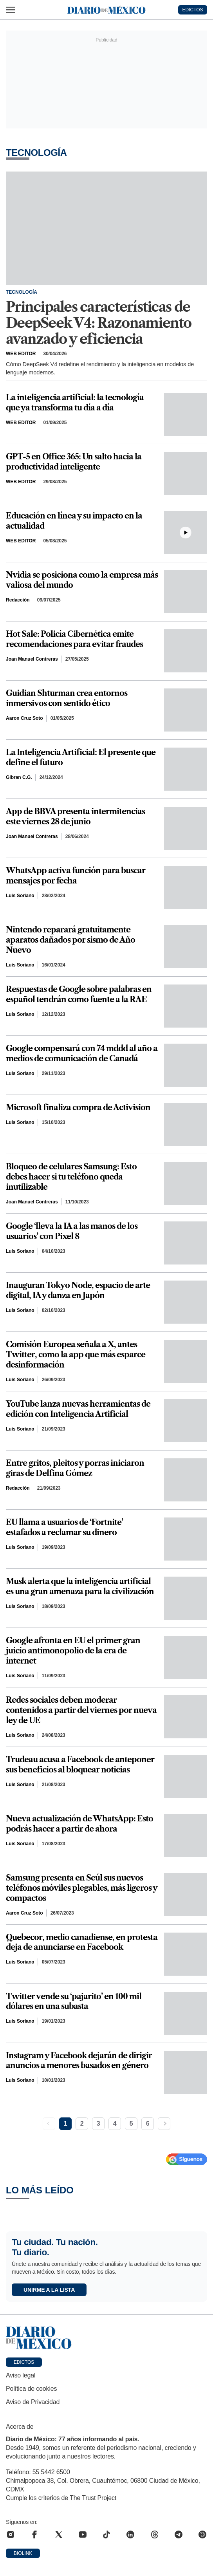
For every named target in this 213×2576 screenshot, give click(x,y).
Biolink (23, 2553)
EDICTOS (192, 10)
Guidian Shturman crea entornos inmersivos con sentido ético (66, 698)
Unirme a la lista (49, 2290)
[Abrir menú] (10, 9)
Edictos (24, 2362)
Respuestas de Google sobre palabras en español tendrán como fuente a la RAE (79, 994)
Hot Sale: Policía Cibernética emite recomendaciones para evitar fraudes (74, 639)
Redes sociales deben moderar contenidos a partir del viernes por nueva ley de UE (81, 1710)
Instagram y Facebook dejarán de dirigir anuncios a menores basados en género (79, 2060)
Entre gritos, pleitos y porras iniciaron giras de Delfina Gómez (75, 1468)
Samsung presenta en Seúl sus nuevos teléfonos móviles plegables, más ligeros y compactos (81, 1888)
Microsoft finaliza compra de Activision (78, 1107)
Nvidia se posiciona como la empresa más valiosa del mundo (82, 580)
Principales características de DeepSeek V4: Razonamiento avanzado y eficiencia (98, 323)
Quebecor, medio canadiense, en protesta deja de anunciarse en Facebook (81, 1942)
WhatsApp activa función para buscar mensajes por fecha (75, 875)
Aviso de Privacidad (33, 2402)
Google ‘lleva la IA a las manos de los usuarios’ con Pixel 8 (71, 1231)
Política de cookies (31, 2388)
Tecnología (21, 292)
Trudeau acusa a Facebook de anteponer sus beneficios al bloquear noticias (80, 1764)
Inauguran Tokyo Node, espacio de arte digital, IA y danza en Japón (78, 1290)
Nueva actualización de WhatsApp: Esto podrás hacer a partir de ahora (79, 1824)
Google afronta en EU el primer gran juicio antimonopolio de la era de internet (73, 1651)
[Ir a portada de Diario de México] (106, 2338)
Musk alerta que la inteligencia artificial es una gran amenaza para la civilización (80, 1586)
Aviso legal (20, 2375)
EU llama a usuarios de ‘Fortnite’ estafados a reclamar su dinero (64, 1527)
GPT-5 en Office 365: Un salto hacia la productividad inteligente (73, 461)
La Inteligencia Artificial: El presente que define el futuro (80, 757)
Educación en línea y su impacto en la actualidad (74, 521)
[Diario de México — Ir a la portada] (106, 9)
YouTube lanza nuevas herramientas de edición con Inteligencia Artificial (78, 1409)
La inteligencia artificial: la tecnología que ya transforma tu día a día (75, 402)
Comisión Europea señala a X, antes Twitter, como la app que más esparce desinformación (75, 1354)
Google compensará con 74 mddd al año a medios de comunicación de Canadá (81, 1053)
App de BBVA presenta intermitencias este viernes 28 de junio (75, 816)
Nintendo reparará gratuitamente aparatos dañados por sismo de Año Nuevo (70, 940)
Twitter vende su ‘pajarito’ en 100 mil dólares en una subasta (73, 2001)
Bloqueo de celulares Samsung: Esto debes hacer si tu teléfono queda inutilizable (71, 1177)
